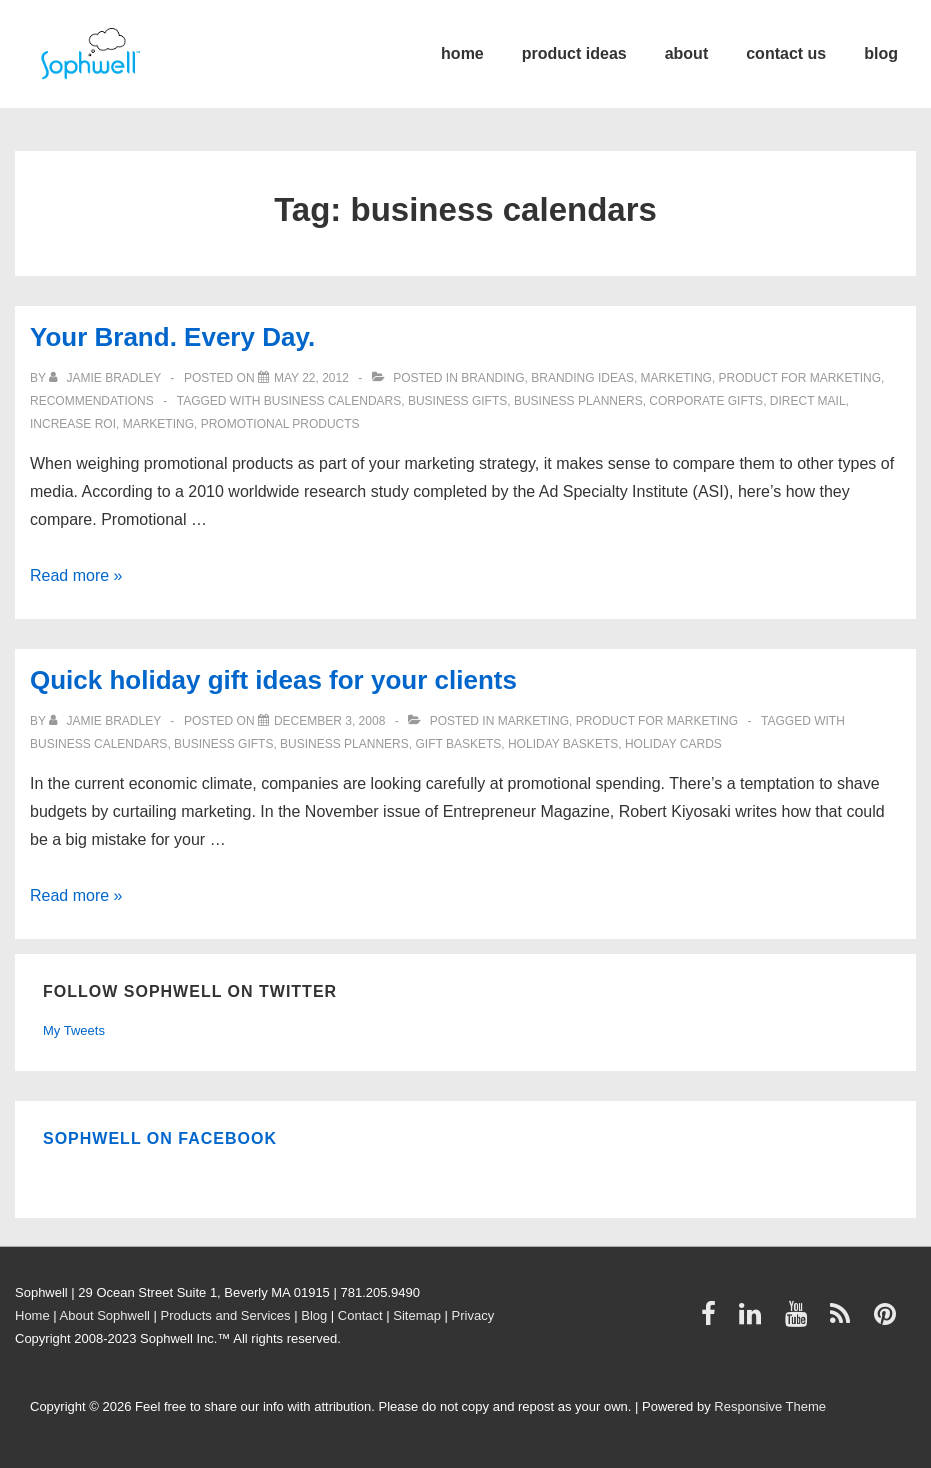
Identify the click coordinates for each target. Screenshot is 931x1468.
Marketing (676, 378)
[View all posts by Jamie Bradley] (106, 378)
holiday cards (673, 744)
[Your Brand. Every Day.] (311, 378)
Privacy (473, 1315)
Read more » (76, 575)
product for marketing (800, 378)
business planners (578, 401)
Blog (314, 1315)
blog (881, 53)
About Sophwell (105, 1315)
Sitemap (417, 1315)
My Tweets (74, 1030)
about (687, 53)
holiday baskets (563, 744)
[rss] (844, 1320)
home (462, 53)
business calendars (332, 401)
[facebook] (713, 1320)
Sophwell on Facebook (160, 1138)
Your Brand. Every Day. (172, 337)
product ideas (574, 53)
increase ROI (73, 424)
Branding (492, 378)
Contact (360, 1315)
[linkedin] (754, 1320)
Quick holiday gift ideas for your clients (273, 680)
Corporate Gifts (706, 401)
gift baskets (458, 744)
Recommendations (92, 401)
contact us (786, 53)
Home (32, 1315)
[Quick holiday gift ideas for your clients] (329, 721)
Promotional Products (280, 424)
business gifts (457, 401)
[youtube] (800, 1320)
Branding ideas (582, 378)
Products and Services (226, 1315)
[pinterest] (887, 1320)
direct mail (808, 401)
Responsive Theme (770, 1406)
